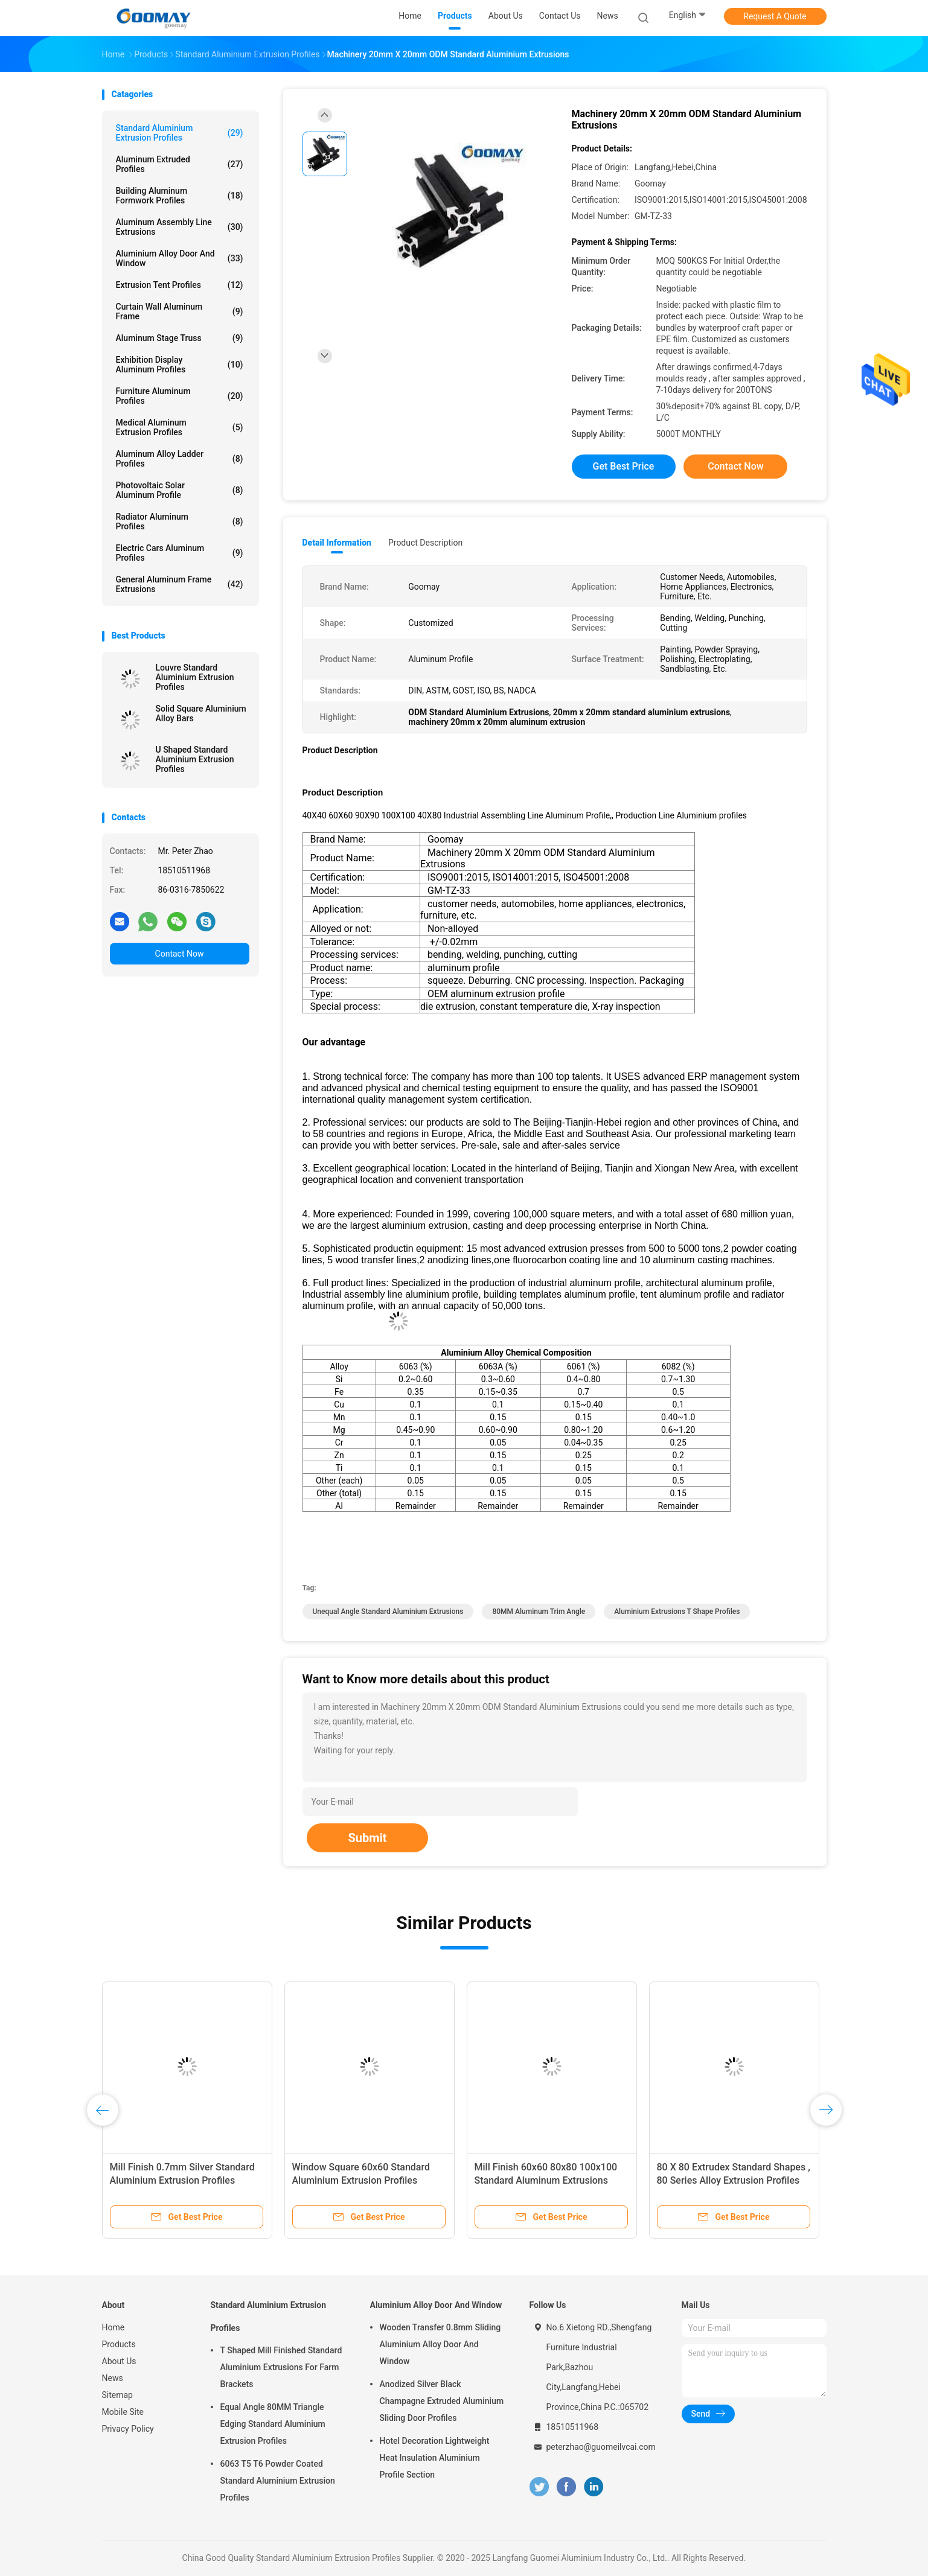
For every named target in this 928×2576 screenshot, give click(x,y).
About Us (119, 2361)
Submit (367, 1838)
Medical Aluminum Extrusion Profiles (179, 427)
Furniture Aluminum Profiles (179, 396)
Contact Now (179, 953)
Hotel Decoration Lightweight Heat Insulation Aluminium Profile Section (435, 2457)
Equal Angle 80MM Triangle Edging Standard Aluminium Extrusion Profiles (272, 2424)
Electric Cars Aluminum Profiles (179, 553)
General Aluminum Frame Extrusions (179, 584)
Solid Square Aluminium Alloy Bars (201, 713)
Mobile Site (123, 2412)
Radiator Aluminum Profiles (179, 521)
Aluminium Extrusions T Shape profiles (677, 1611)
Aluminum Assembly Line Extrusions (179, 227)
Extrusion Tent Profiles (179, 285)
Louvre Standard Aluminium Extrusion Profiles (195, 677)
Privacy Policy (128, 2429)
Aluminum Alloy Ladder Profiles (179, 458)
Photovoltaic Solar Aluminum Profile (179, 490)
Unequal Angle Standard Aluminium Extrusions (388, 1611)
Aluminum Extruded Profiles (179, 164)
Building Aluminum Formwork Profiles (179, 195)
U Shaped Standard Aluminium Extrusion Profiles (195, 759)
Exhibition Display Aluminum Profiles (179, 364)
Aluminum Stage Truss (179, 338)
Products (119, 2344)
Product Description (425, 542)
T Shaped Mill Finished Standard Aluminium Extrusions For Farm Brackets (281, 2367)
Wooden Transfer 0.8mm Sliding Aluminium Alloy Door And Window (440, 2344)
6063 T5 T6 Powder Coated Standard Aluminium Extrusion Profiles (277, 2480)
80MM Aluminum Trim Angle (538, 1611)
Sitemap (117, 2395)
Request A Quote (774, 16)
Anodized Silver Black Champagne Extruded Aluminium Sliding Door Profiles (442, 2401)
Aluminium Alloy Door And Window (179, 258)
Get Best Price (623, 466)
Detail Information (336, 542)
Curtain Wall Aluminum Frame (179, 311)
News (112, 2378)
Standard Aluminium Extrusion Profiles (179, 132)
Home (113, 2327)
